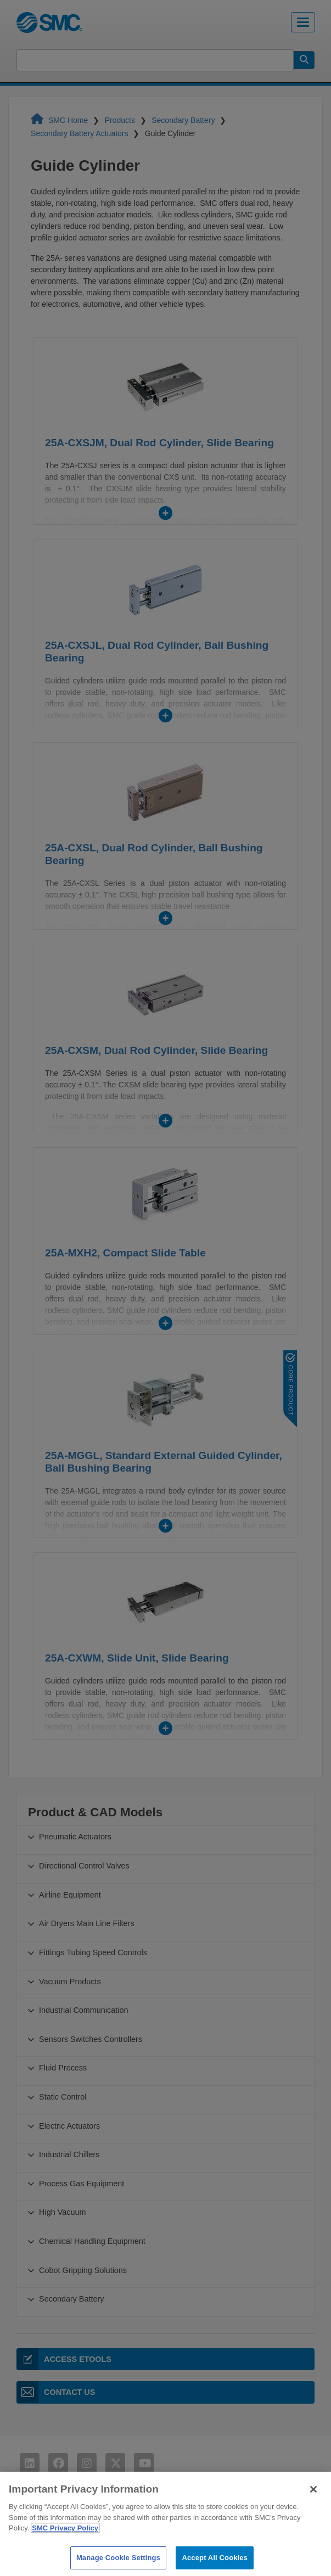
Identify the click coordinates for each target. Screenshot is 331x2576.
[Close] (313, 2512)
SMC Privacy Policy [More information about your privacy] (65, 2551)
